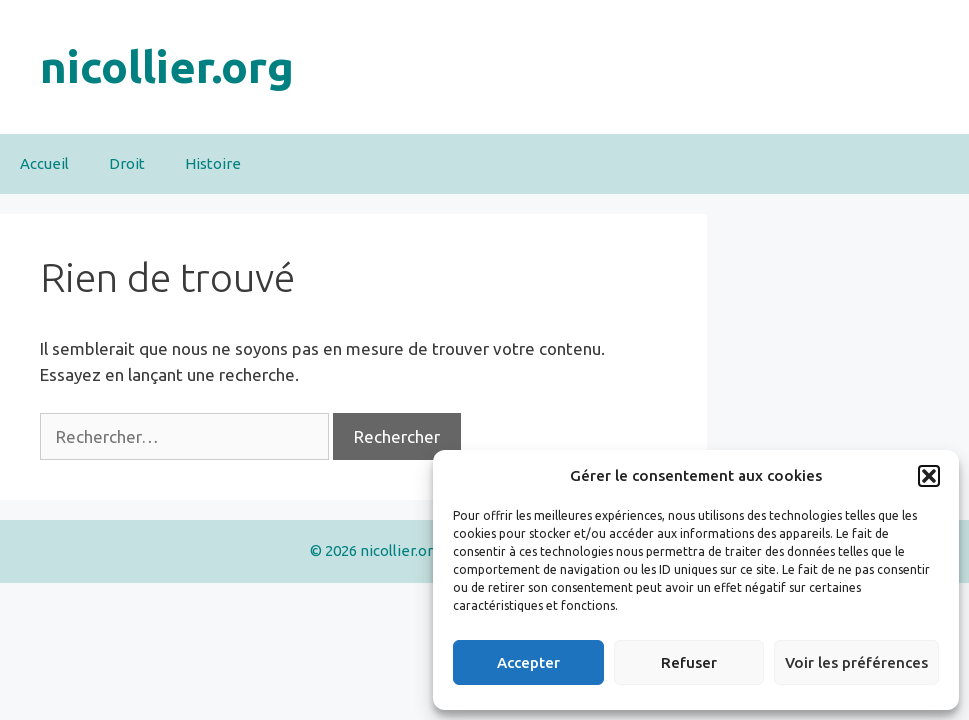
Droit (127, 163)
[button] (929, 476)
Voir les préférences (856, 662)
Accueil (44, 163)
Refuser (689, 662)
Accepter (528, 662)
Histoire (213, 163)
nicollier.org (167, 66)
